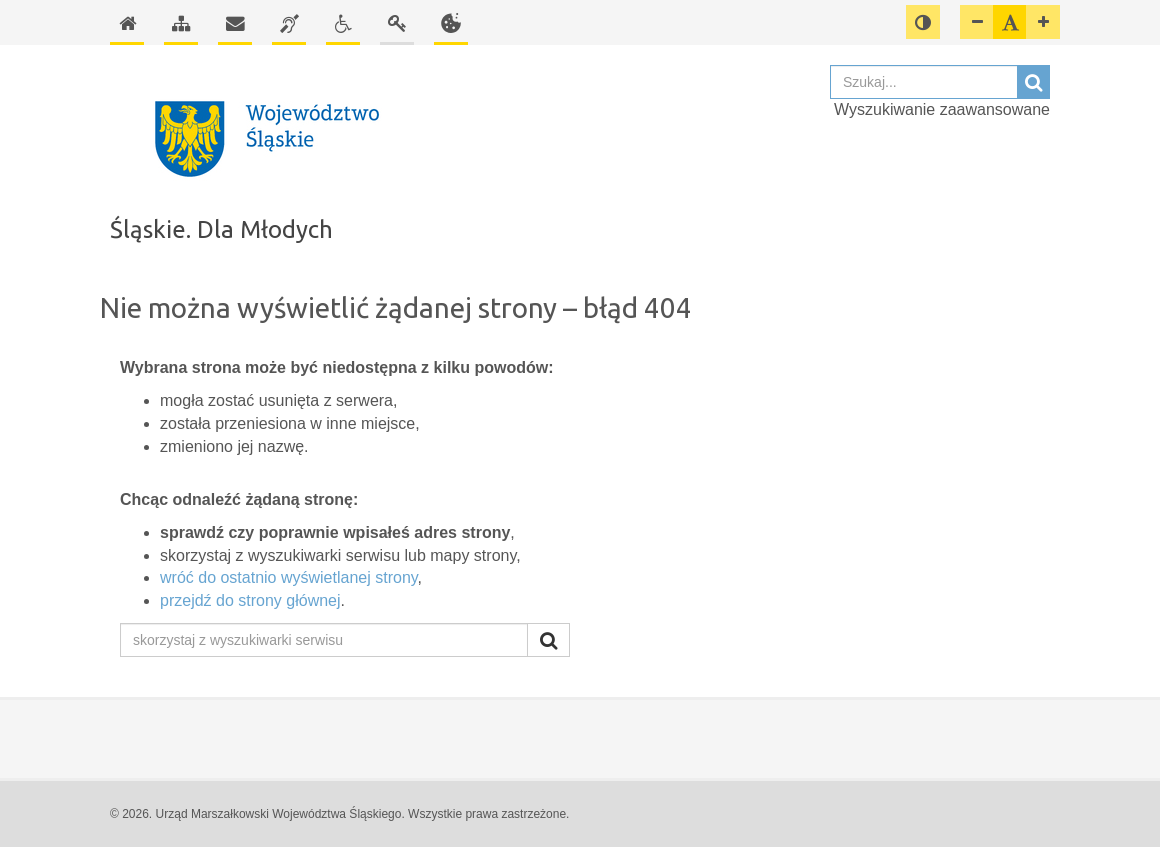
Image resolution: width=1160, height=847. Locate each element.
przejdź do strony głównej (250, 600)
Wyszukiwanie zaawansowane (942, 109)
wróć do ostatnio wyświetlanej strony (289, 577)
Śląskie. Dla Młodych (221, 229)
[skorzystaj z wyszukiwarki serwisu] (324, 640)
